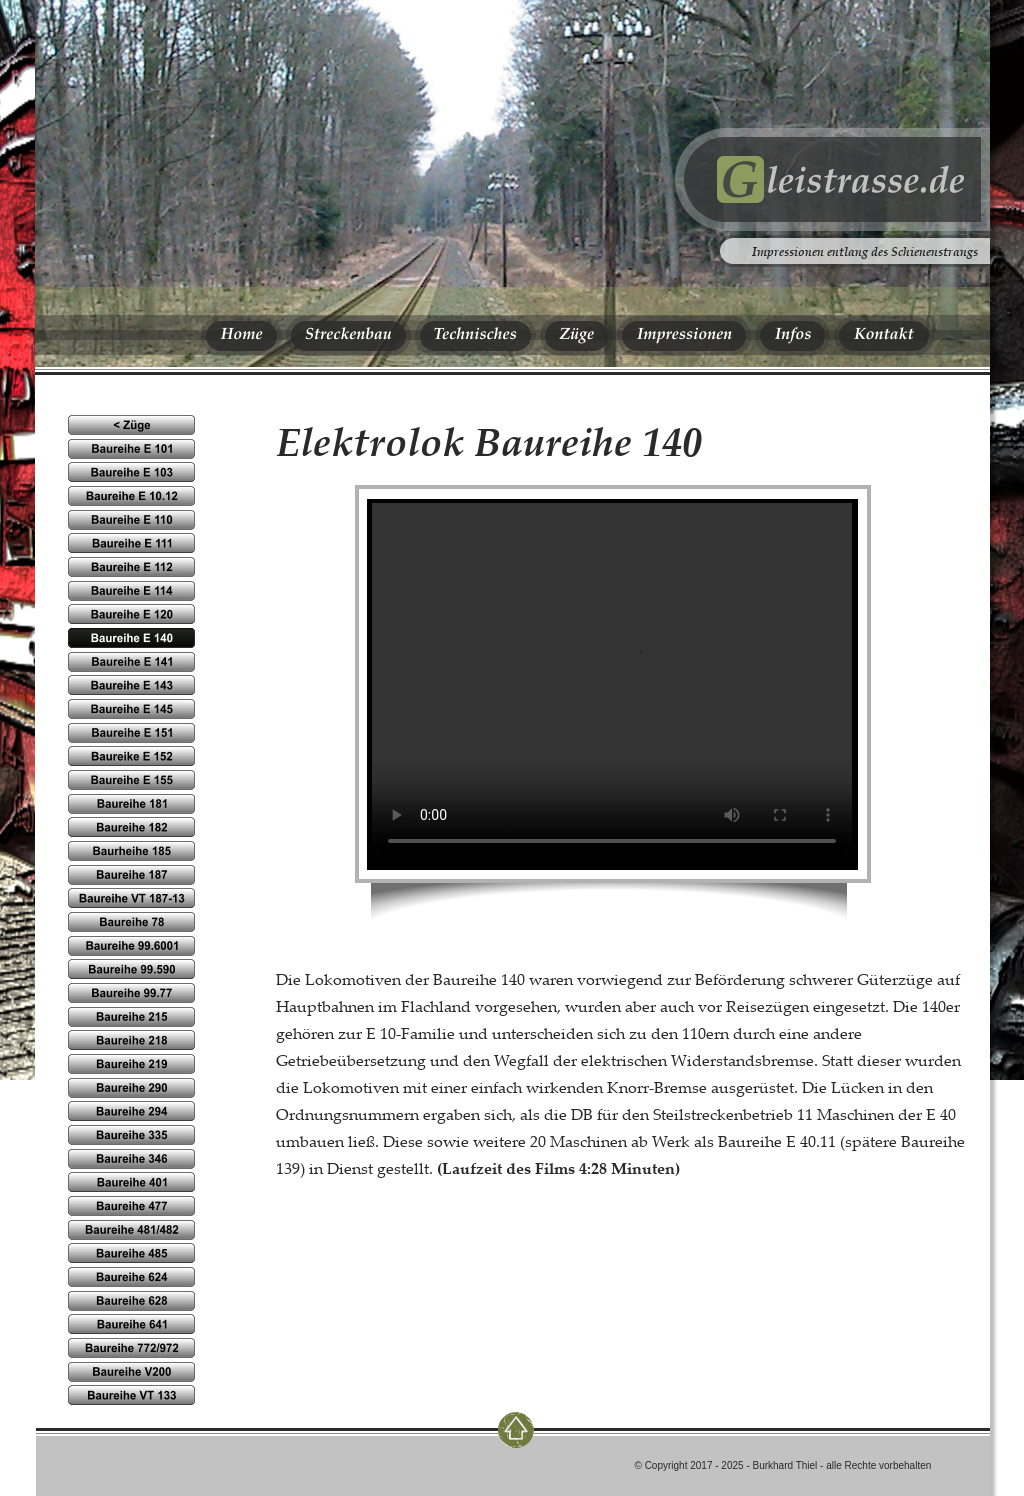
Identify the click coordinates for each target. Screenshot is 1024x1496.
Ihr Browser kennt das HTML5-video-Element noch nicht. (612, 683)
